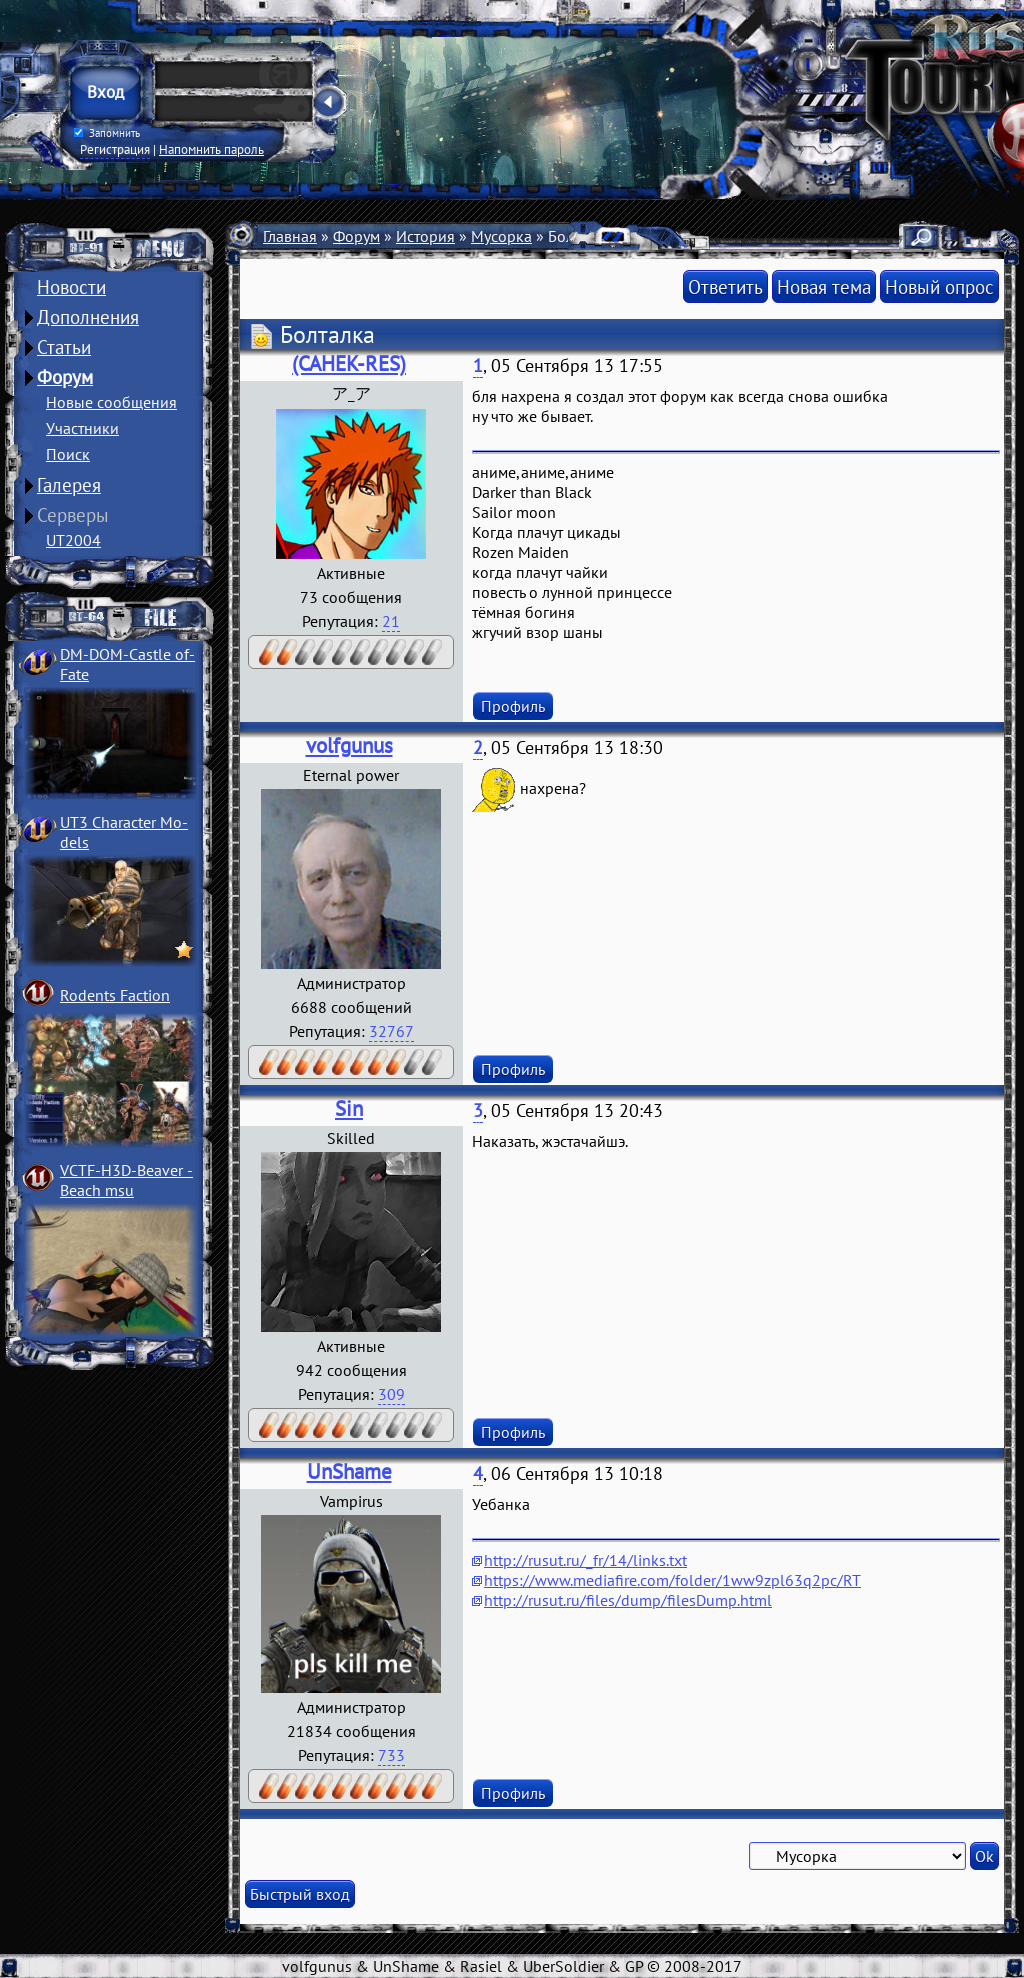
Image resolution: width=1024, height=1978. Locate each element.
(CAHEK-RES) (349, 363)
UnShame (349, 1471)
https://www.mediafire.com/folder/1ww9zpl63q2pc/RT (672, 1580)
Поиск (68, 454)
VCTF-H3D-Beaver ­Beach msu (126, 1180)
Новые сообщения (111, 402)
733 (391, 1755)
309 (391, 1394)
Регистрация (115, 149)
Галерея (69, 485)
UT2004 (73, 540)
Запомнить (107, 133)
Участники (82, 428)
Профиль (513, 706)
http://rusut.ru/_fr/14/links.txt (585, 1560)
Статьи (64, 347)
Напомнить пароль (211, 149)
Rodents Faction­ (115, 995)
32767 (391, 1031)
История (425, 236)
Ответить (725, 286)
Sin (349, 1108)
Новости (71, 287)
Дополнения (88, 317)
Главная (290, 236)
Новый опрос (939, 286)
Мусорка (501, 236)
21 (391, 621)
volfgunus (349, 745)
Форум (65, 377)
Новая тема (824, 286)
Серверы (73, 515)
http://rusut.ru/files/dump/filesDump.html (628, 1600)
